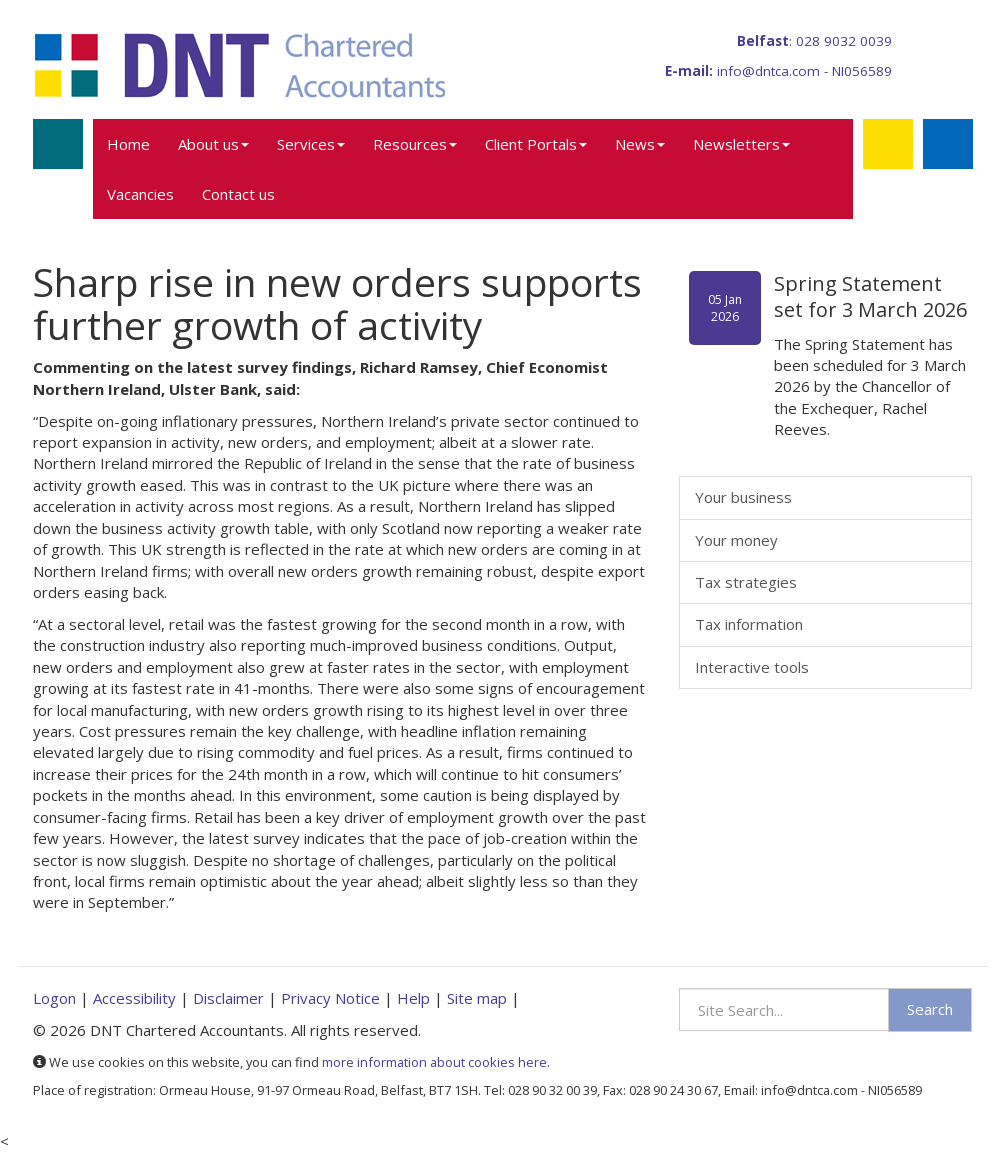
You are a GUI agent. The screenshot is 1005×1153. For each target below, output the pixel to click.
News (640, 144)
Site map (477, 998)
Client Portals (536, 144)
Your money (736, 540)
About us (213, 144)
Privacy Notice (330, 998)
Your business (743, 497)
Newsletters (741, 144)
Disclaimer (228, 998)
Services (311, 144)
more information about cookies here (434, 1062)
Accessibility (134, 998)
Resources (415, 144)
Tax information (749, 624)
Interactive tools (752, 667)
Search (930, 1009)
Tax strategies (746, 582)
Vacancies (140, 194)
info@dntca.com (768, 71)
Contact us (238, 194)
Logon (54, 998)
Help (413, 998)
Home (128, 144)
